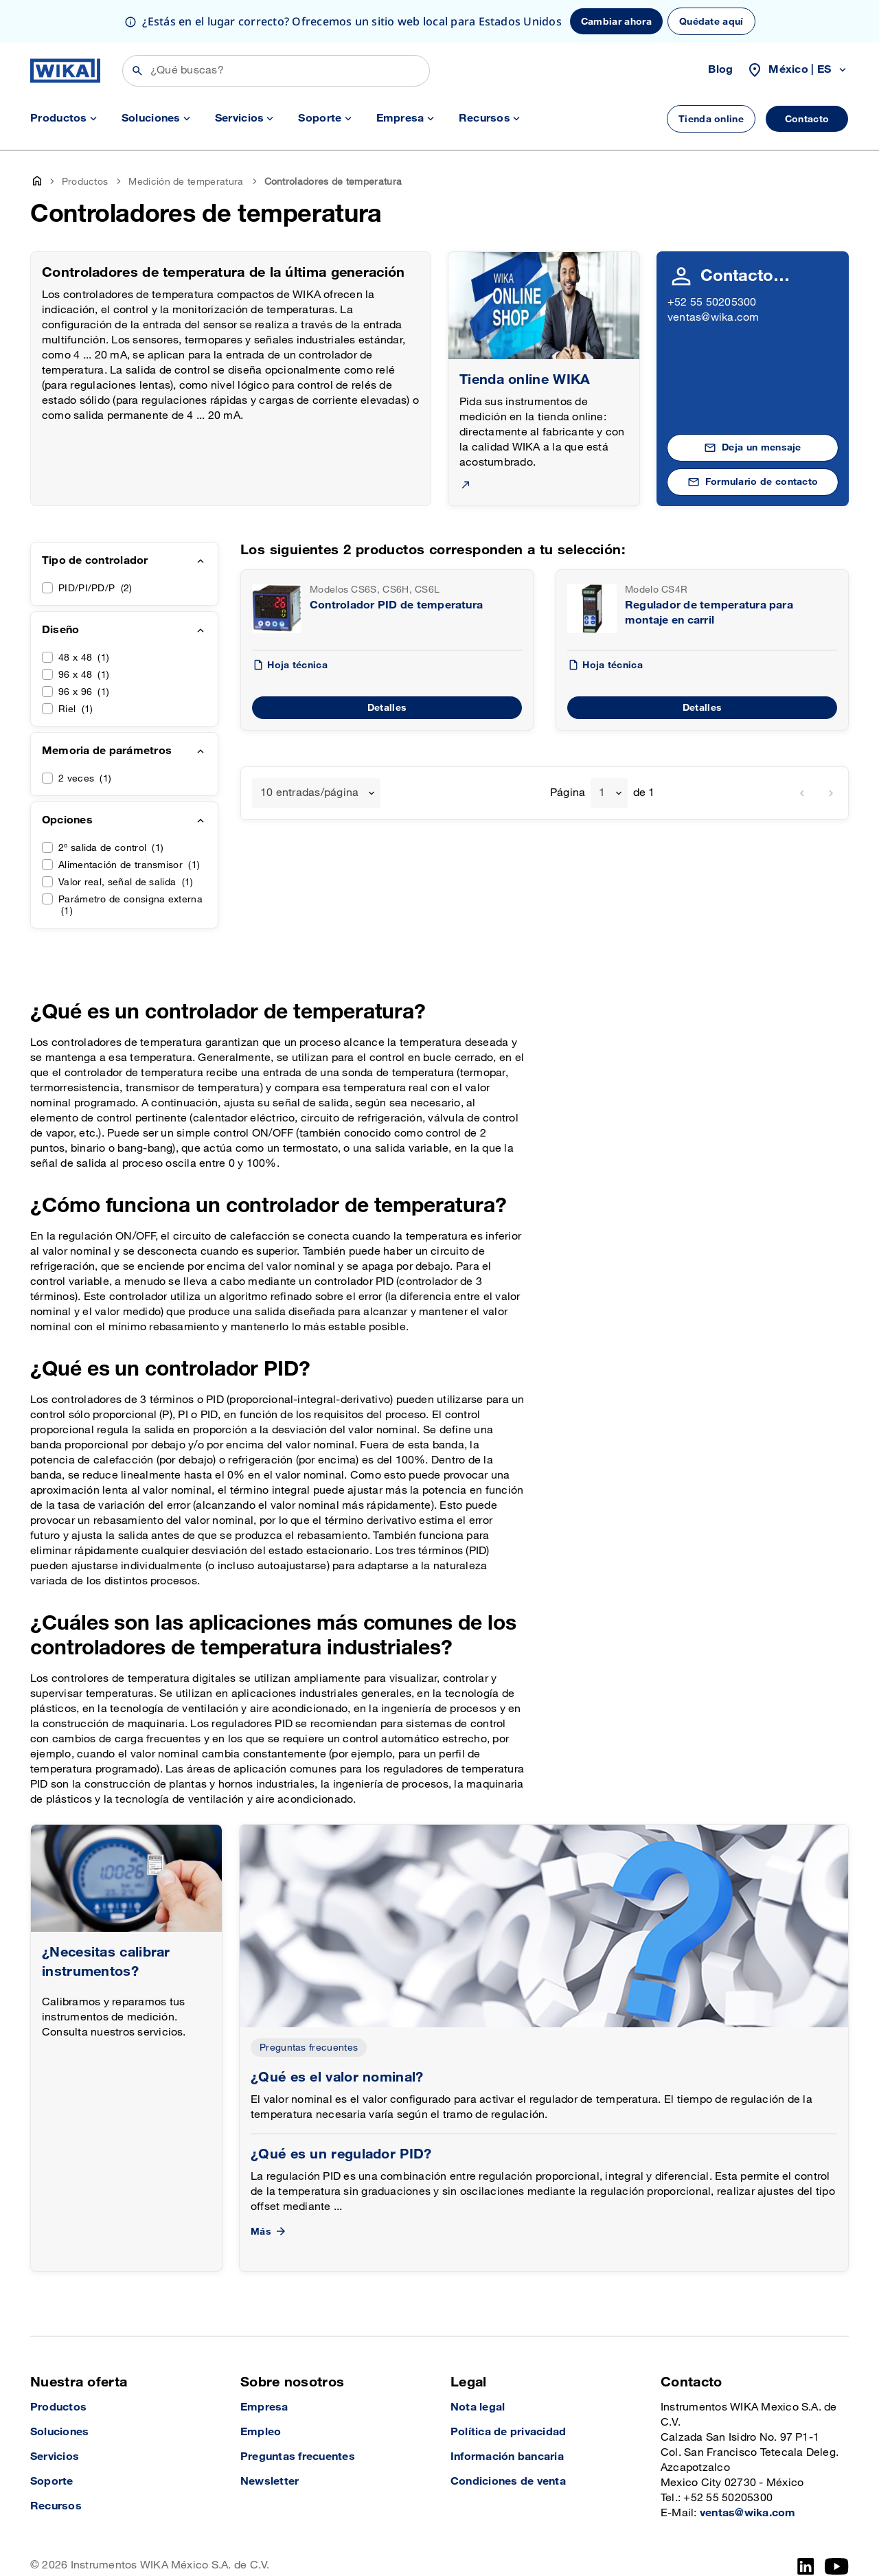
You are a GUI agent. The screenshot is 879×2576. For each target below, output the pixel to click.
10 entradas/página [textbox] (309, 792)
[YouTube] (837, 2566)
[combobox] (316, 793)
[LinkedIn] (805, 2566)
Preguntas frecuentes (309, 2047)
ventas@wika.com (713, 317)
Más (269, 2231)
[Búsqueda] (276, 71)
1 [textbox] (602, 792)
